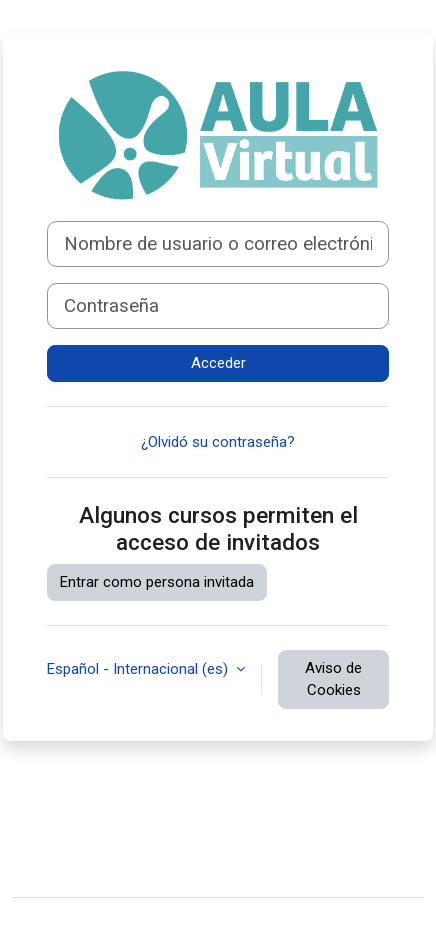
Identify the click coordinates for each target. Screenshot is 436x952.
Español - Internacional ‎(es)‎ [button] (139, 669)
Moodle (165, 925)
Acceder (218, 363)
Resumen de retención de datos (133, 839)
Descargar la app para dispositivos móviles (168, 869)
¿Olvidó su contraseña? (218, 442)
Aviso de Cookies (333, 679)
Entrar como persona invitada (157, 582)
